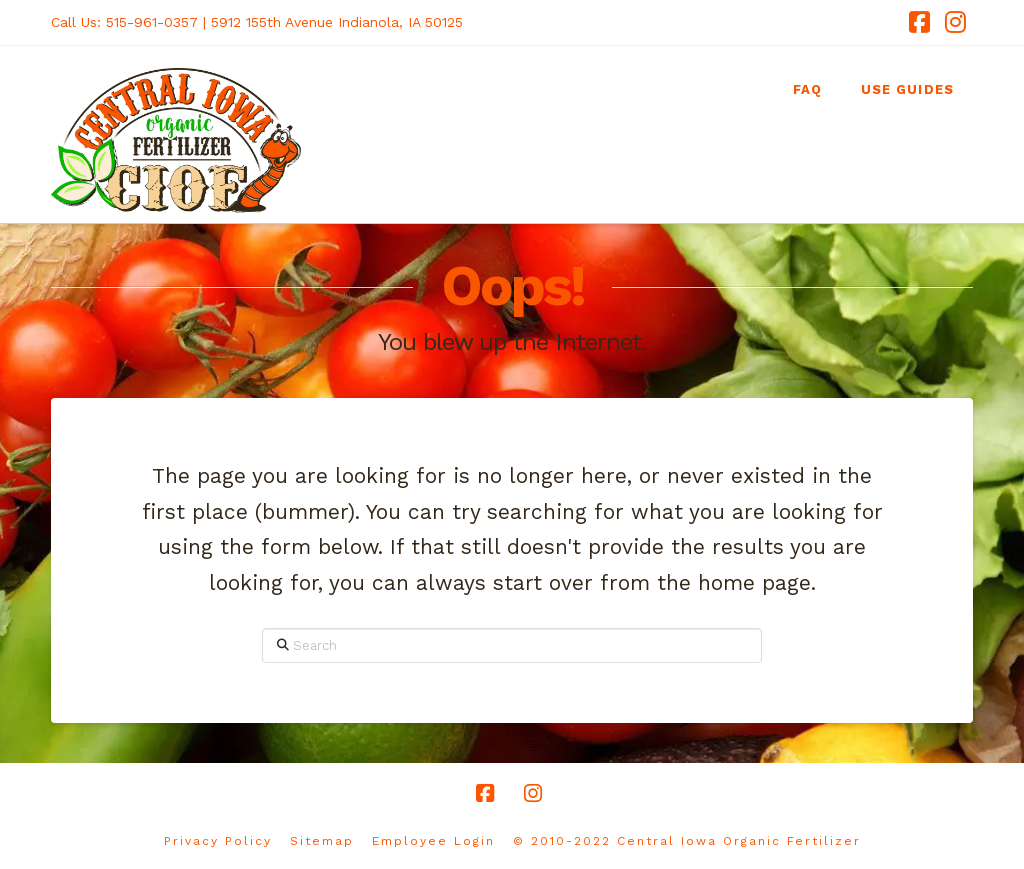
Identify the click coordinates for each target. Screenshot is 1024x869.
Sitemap (322, 841)
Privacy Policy (218, 841)
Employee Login (433, 841)
